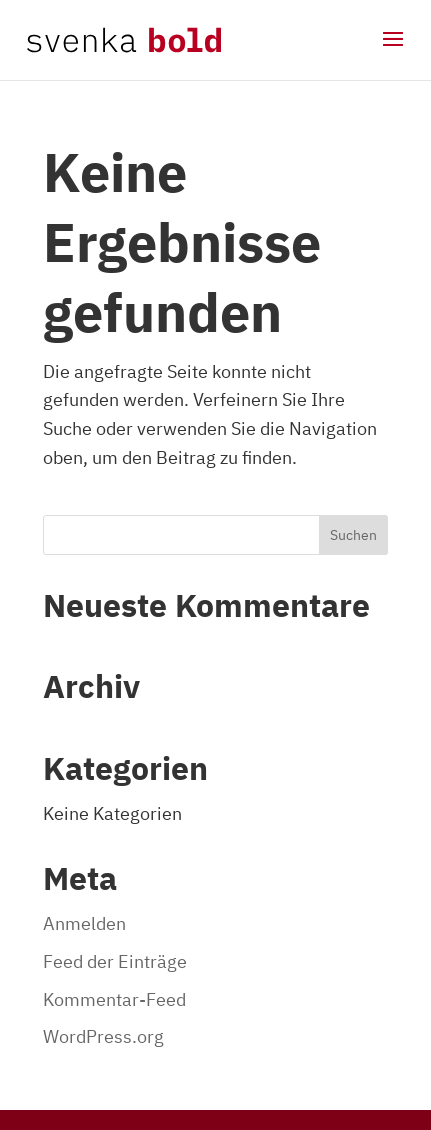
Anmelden (84, 923)
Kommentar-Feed (114, 999)
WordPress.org (103, 1036)
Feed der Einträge (115, 961)
